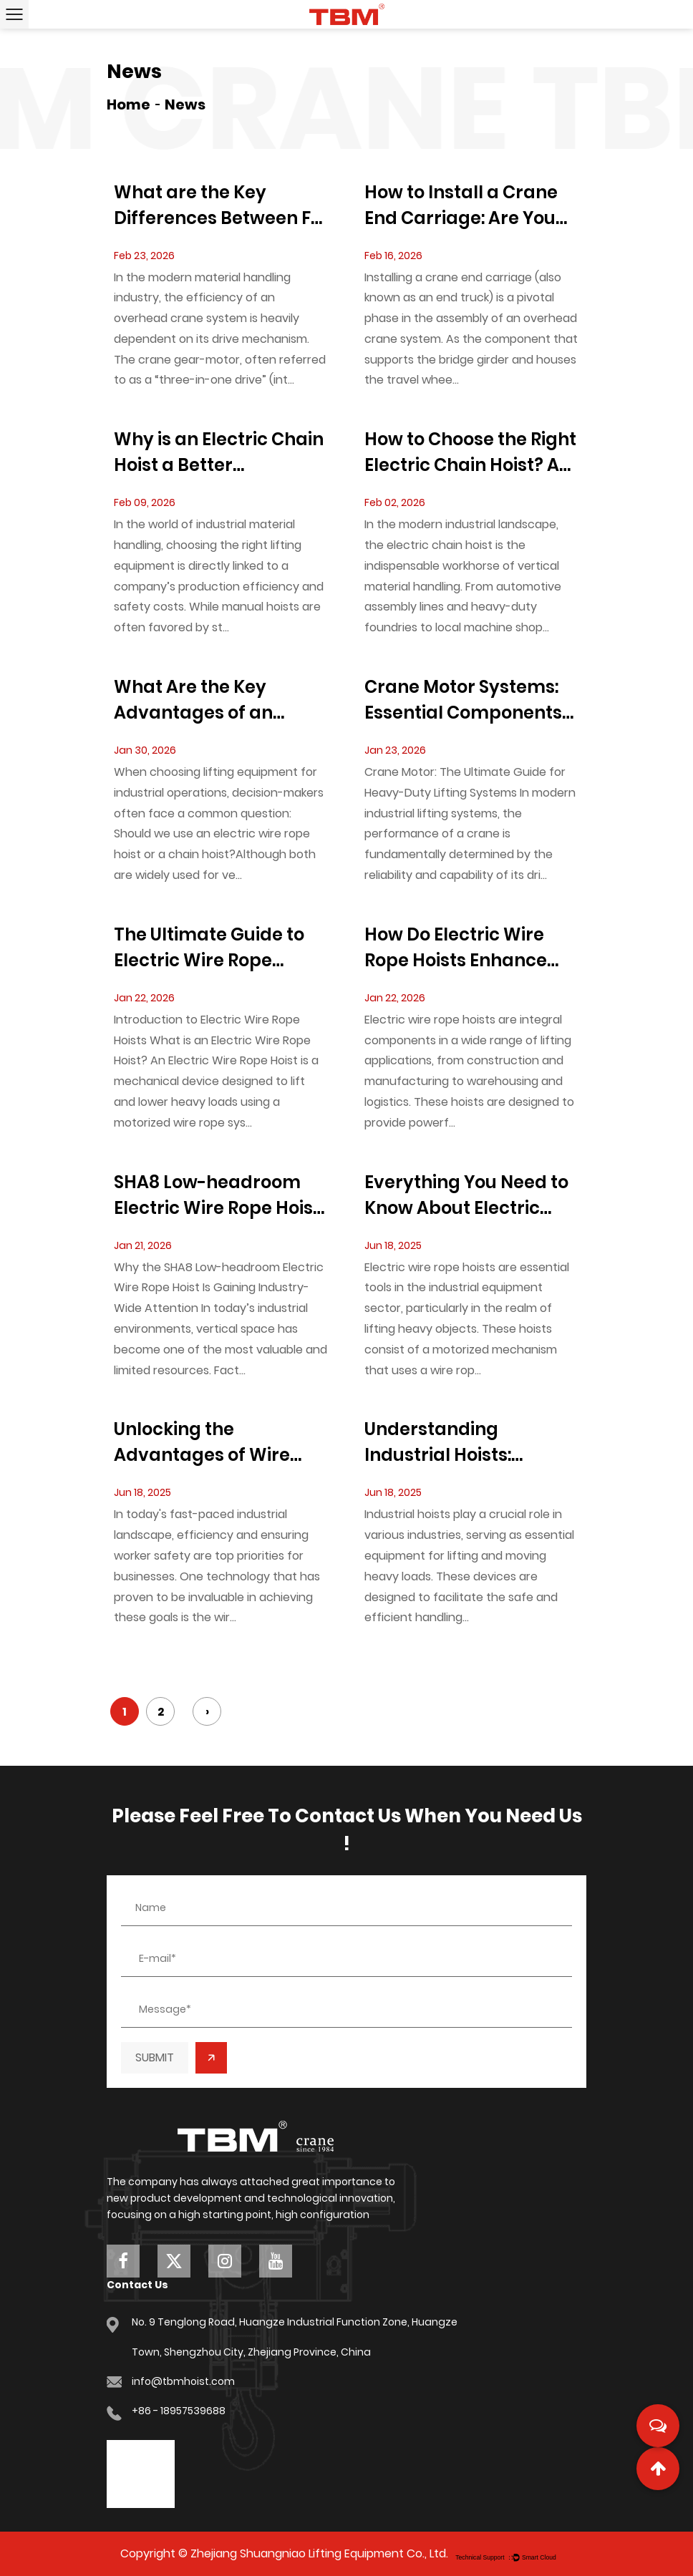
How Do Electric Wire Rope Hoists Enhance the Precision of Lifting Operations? (461, 948)
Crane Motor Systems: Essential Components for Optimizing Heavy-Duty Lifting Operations (466, 700)
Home (128, 104)
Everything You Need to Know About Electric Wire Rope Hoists (466, 1195)
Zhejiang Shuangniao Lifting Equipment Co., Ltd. (319, 2553)
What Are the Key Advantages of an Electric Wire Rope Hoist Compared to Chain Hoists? (217, 700)
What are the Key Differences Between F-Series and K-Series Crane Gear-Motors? (216, 205)
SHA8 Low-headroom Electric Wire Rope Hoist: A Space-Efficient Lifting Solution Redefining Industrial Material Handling (219, 1195)
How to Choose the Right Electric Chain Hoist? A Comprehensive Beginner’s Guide (470, 452)
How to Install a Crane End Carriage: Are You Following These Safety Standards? (465, 205)
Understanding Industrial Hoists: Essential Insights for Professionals (455, 1442)
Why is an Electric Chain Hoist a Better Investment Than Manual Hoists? (219, 452)
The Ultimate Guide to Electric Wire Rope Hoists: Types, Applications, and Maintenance (209, 948)
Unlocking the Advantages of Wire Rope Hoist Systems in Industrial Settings (209, 1442)
